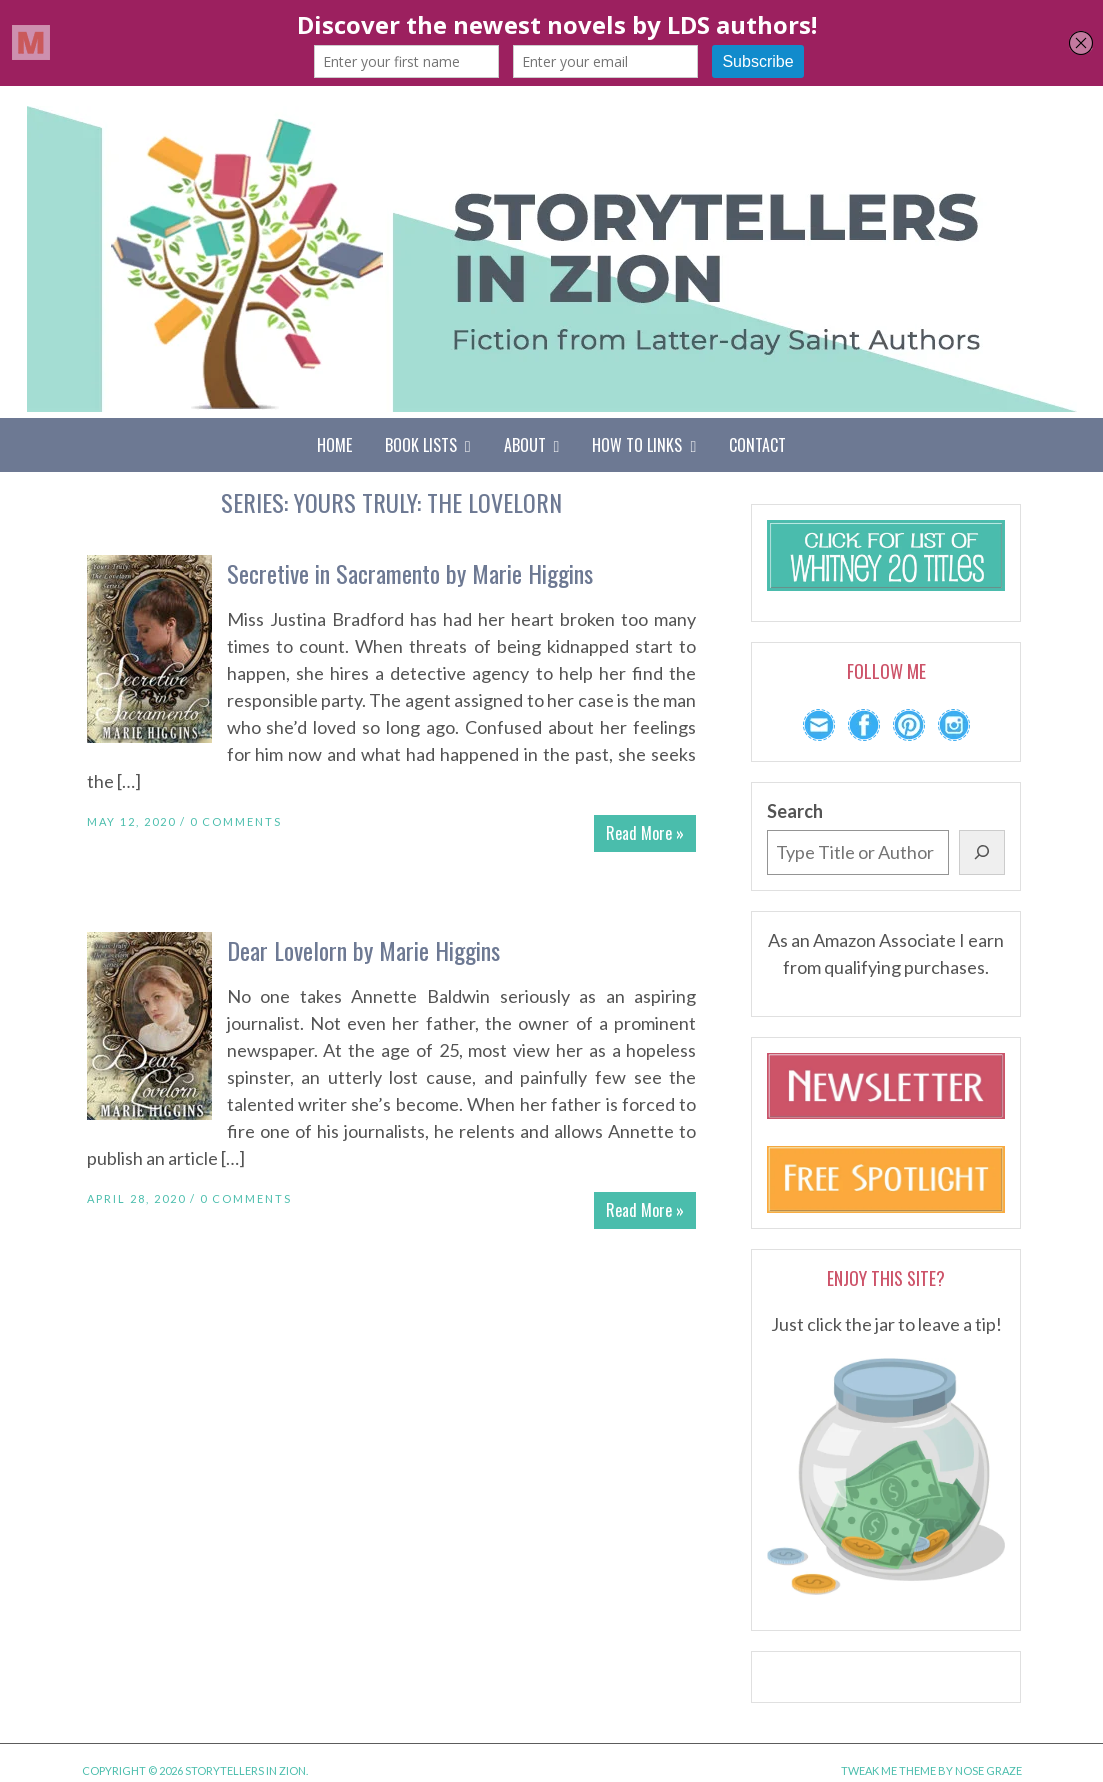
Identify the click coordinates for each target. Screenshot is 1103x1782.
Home (334, 445)
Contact (757, 445)
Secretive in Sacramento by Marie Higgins (410, 573)
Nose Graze (988, 1770)
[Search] (982, 852)
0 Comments (236, 821)
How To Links (644, 445)
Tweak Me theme (888, 1770)
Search (795, 811)
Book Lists (428, 445)
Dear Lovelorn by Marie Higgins (363, 950)
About (532, 445)
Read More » (645, 833)
